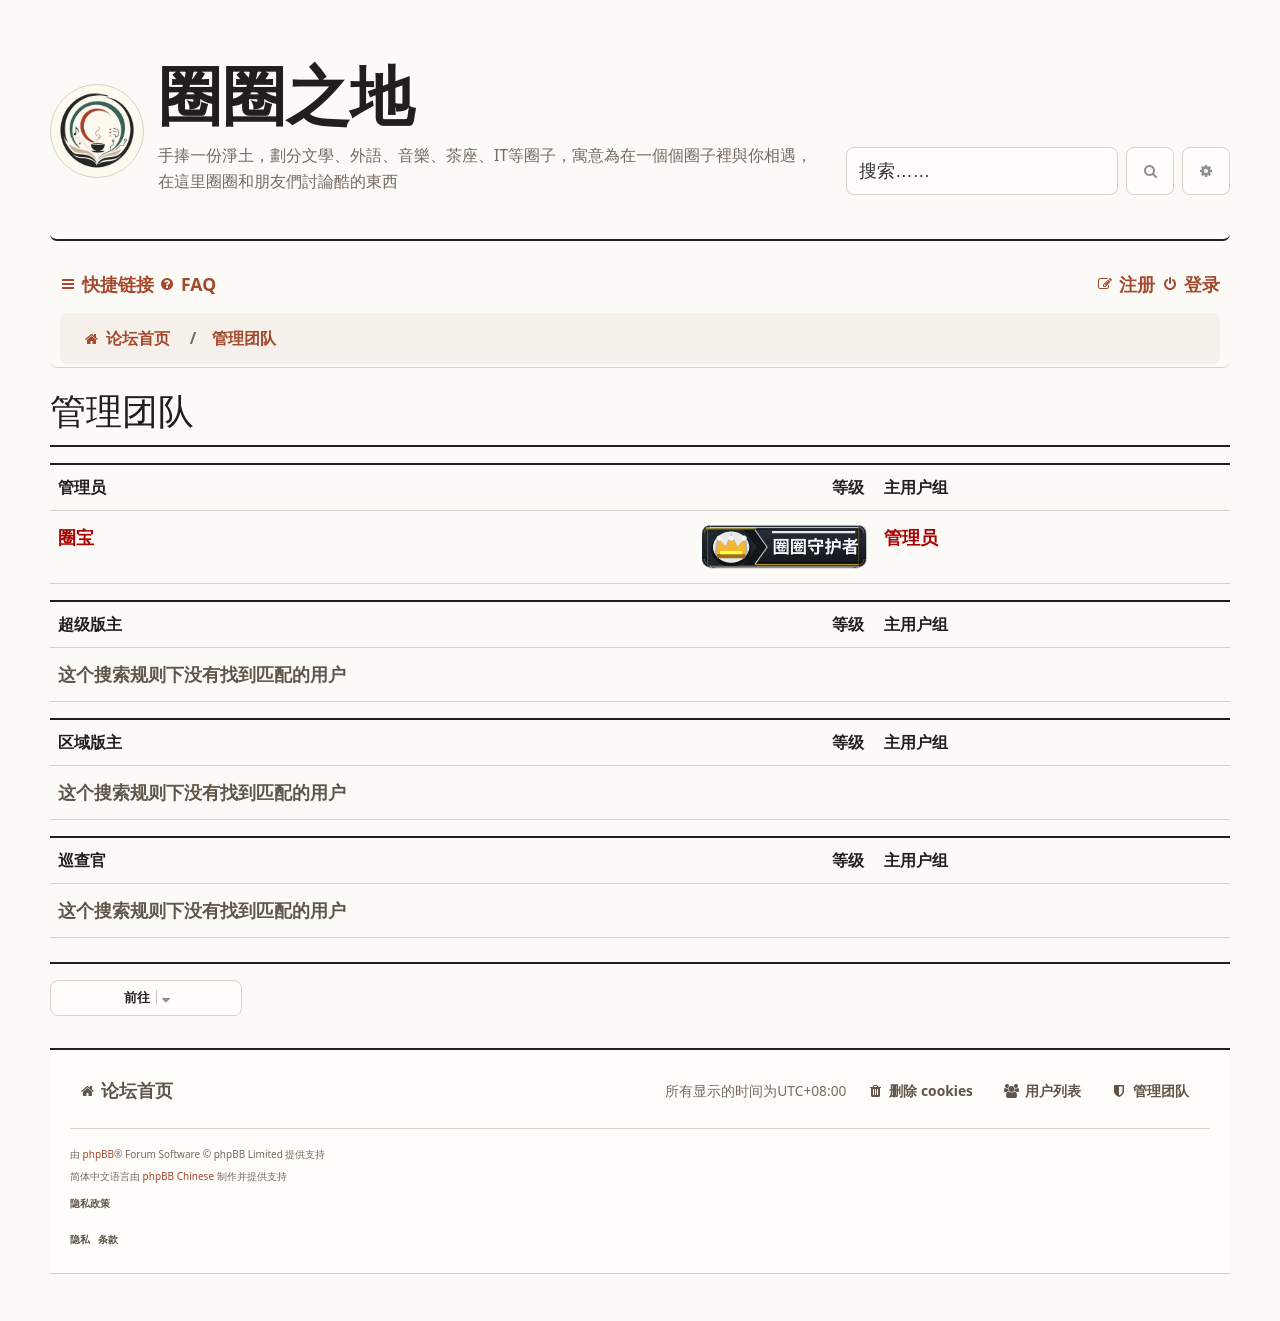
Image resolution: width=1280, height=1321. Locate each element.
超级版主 (90, 624)
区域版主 (90, 742)
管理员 (82, 487)
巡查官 (82, 860)
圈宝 (76, 537)
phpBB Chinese (178, 1176)
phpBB (98, 1154)
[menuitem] (187, 284)
